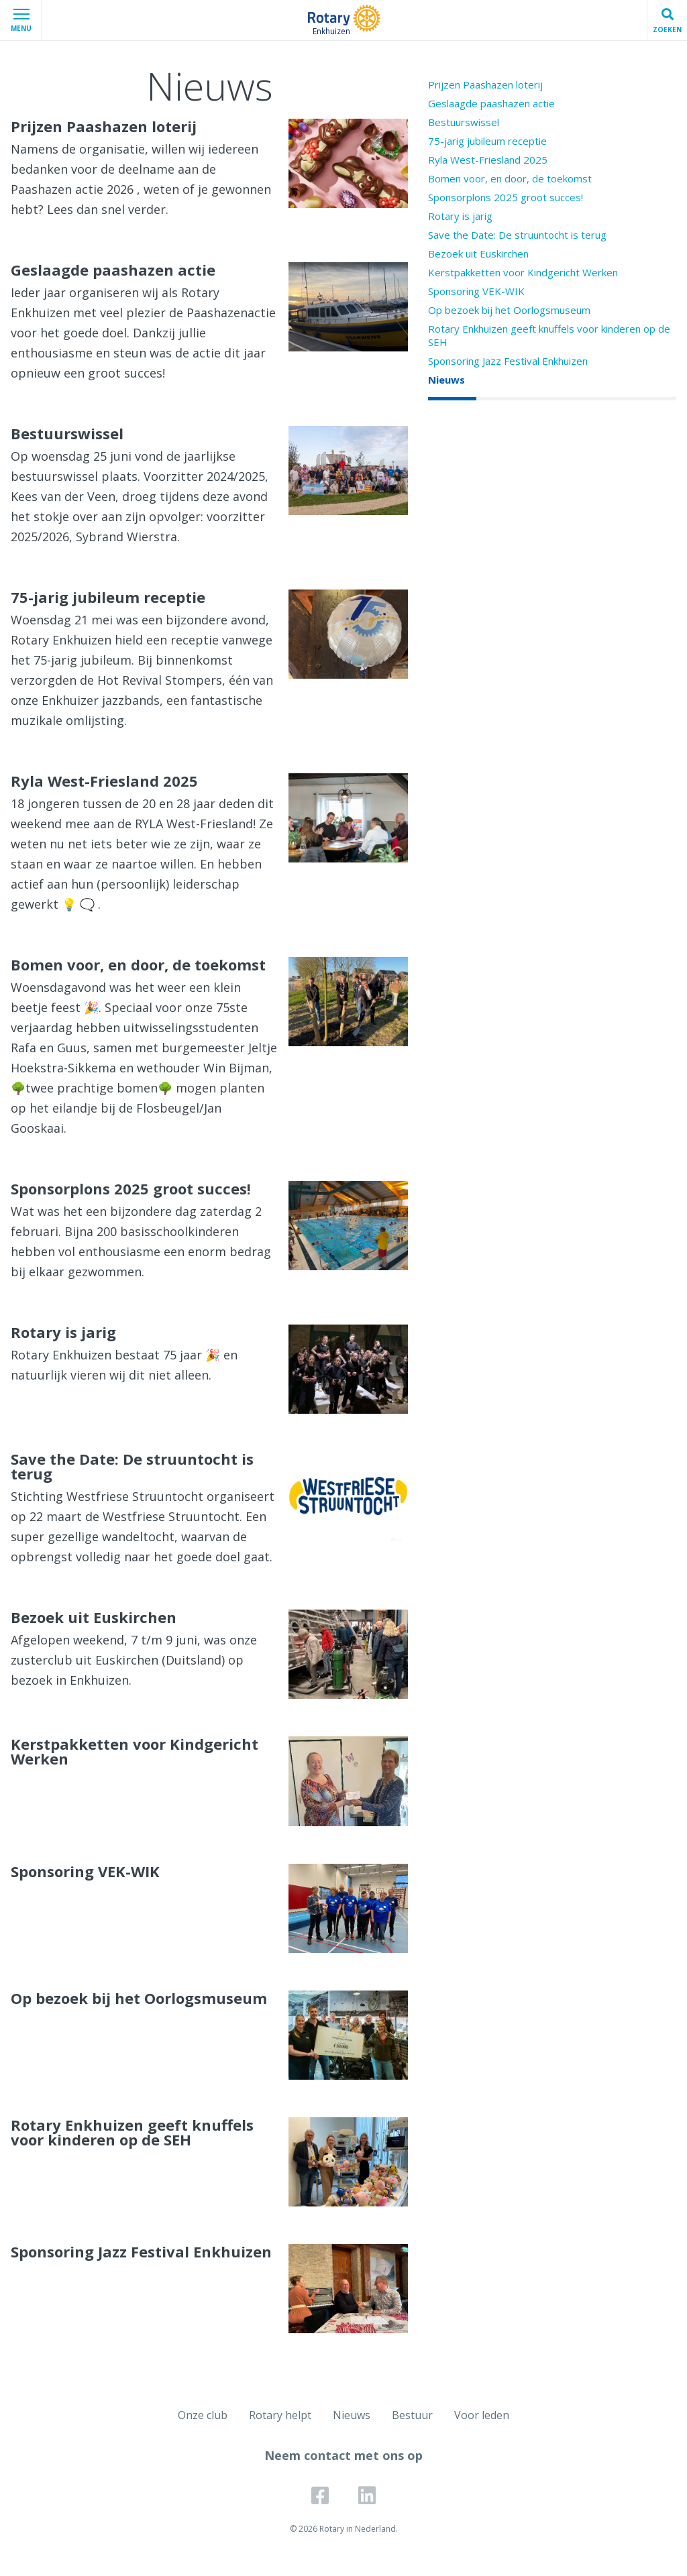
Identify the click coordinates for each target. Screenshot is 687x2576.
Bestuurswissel (463, 122)
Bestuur (412, 2415)
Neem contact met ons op (343, 2455)
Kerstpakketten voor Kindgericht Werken (523, 272)
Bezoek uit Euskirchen (478, 253)
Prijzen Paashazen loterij (485, 84)
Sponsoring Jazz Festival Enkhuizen (508, 361)
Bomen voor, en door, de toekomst (510, 178)
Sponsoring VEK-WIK (476, 291)
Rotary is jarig (460, 216)
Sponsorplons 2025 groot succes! (505, 197)
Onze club (202, 2415)
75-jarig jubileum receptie (487, 141)
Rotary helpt (280, 2415)
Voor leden (481, 2415)
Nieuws (446, 379)
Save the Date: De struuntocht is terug (517, 234)
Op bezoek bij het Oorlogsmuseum (509, 310)
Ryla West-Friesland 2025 (487, 159)
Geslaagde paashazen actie (491, 103)
